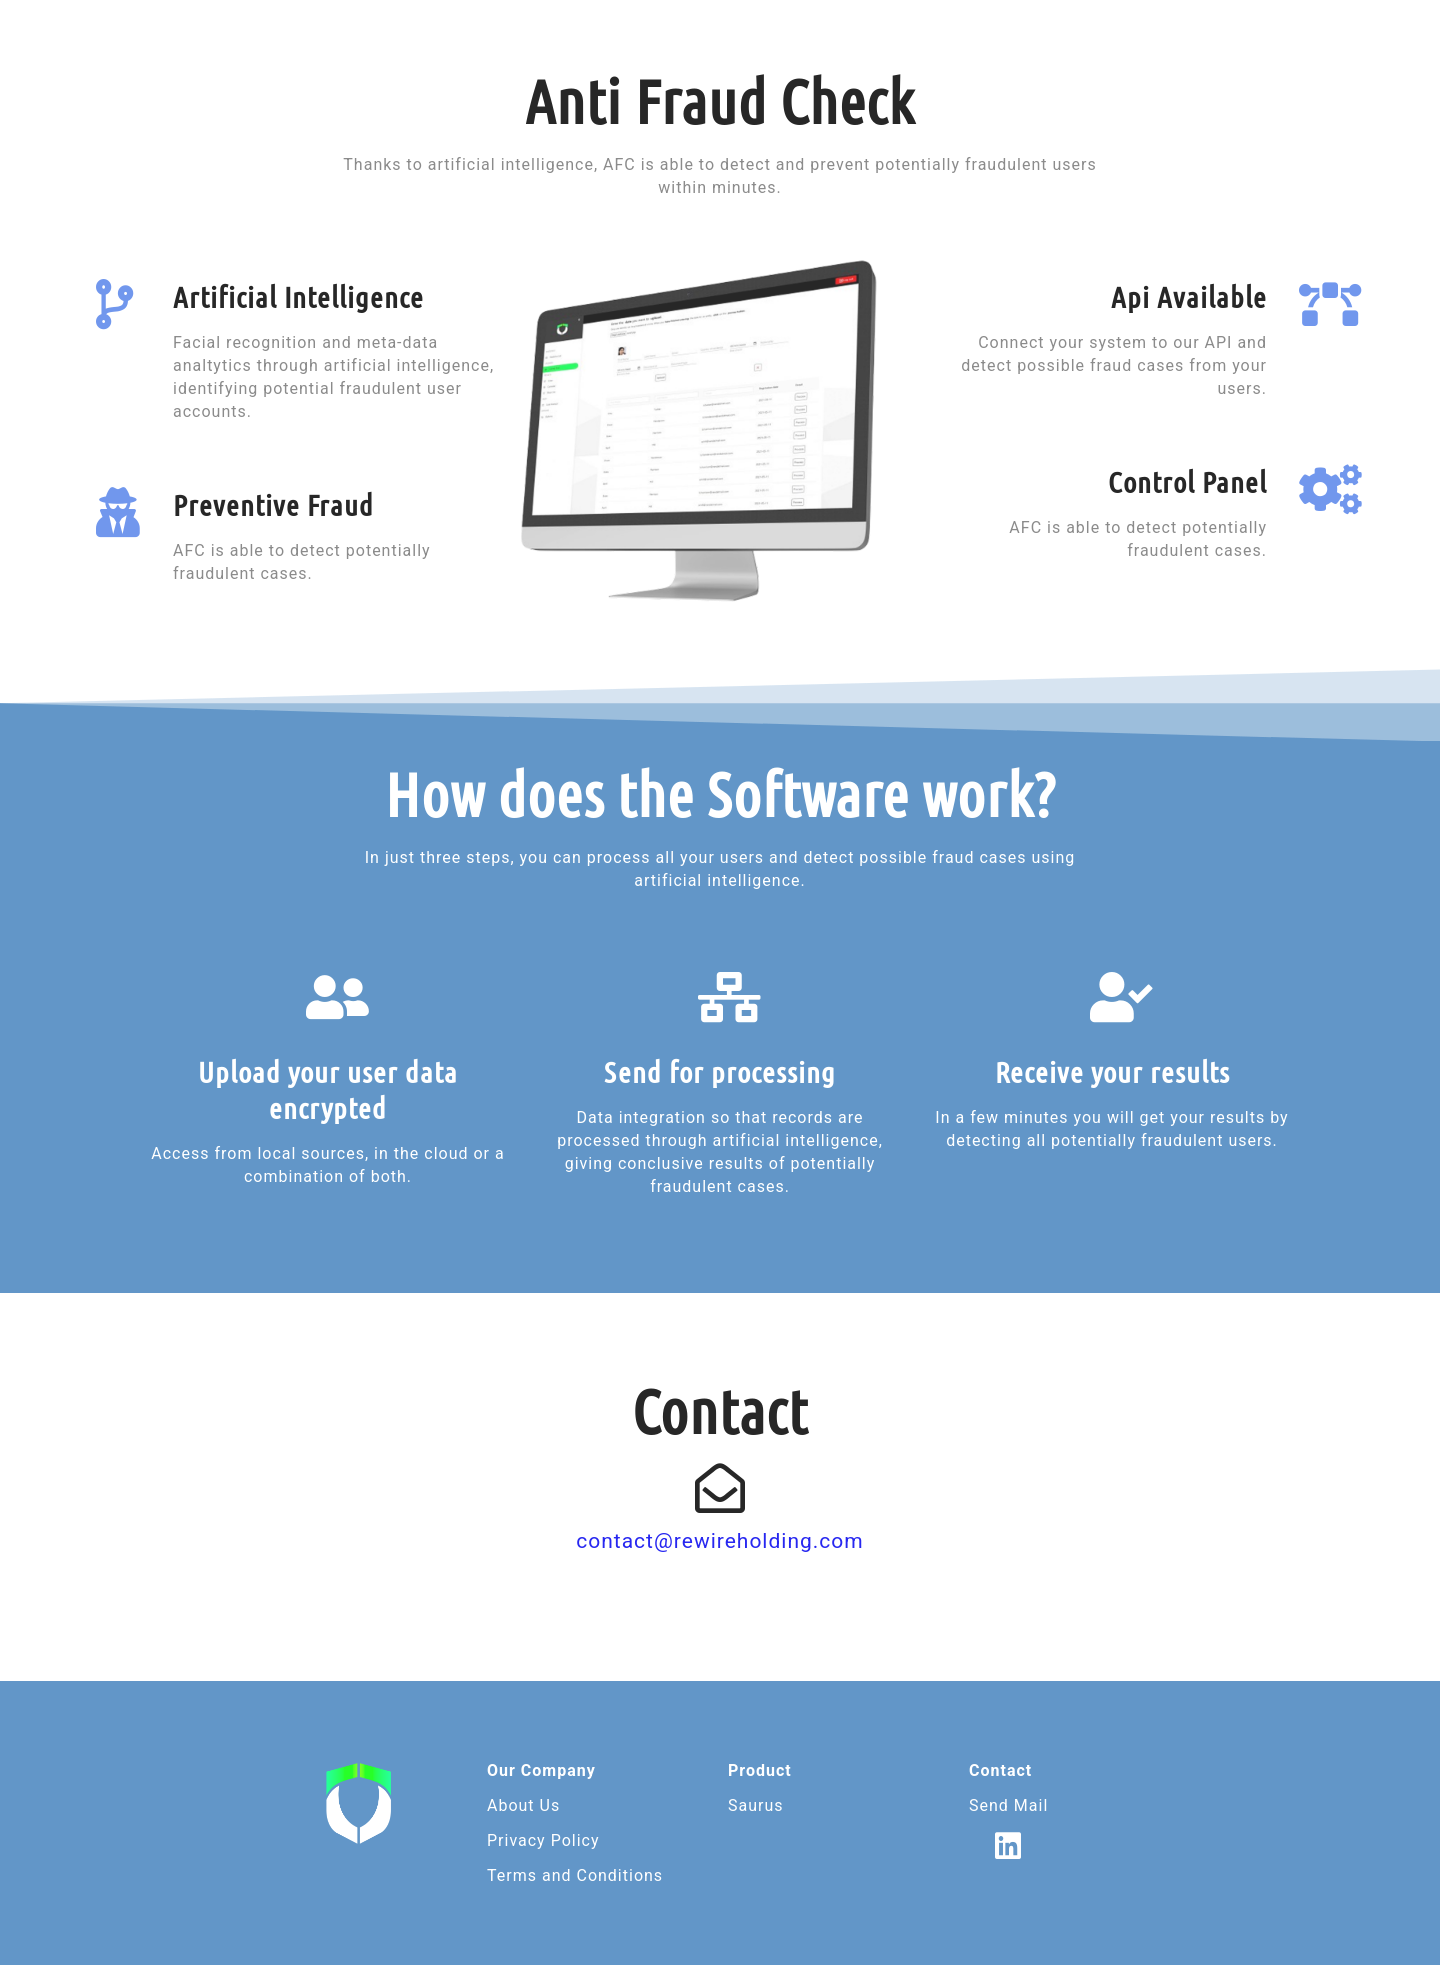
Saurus (756, 1805)
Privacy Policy (543, 1840)
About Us (523, 1805)
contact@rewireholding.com (720, 1541)
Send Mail (1008, 1805)
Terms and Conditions (575, 1875)
